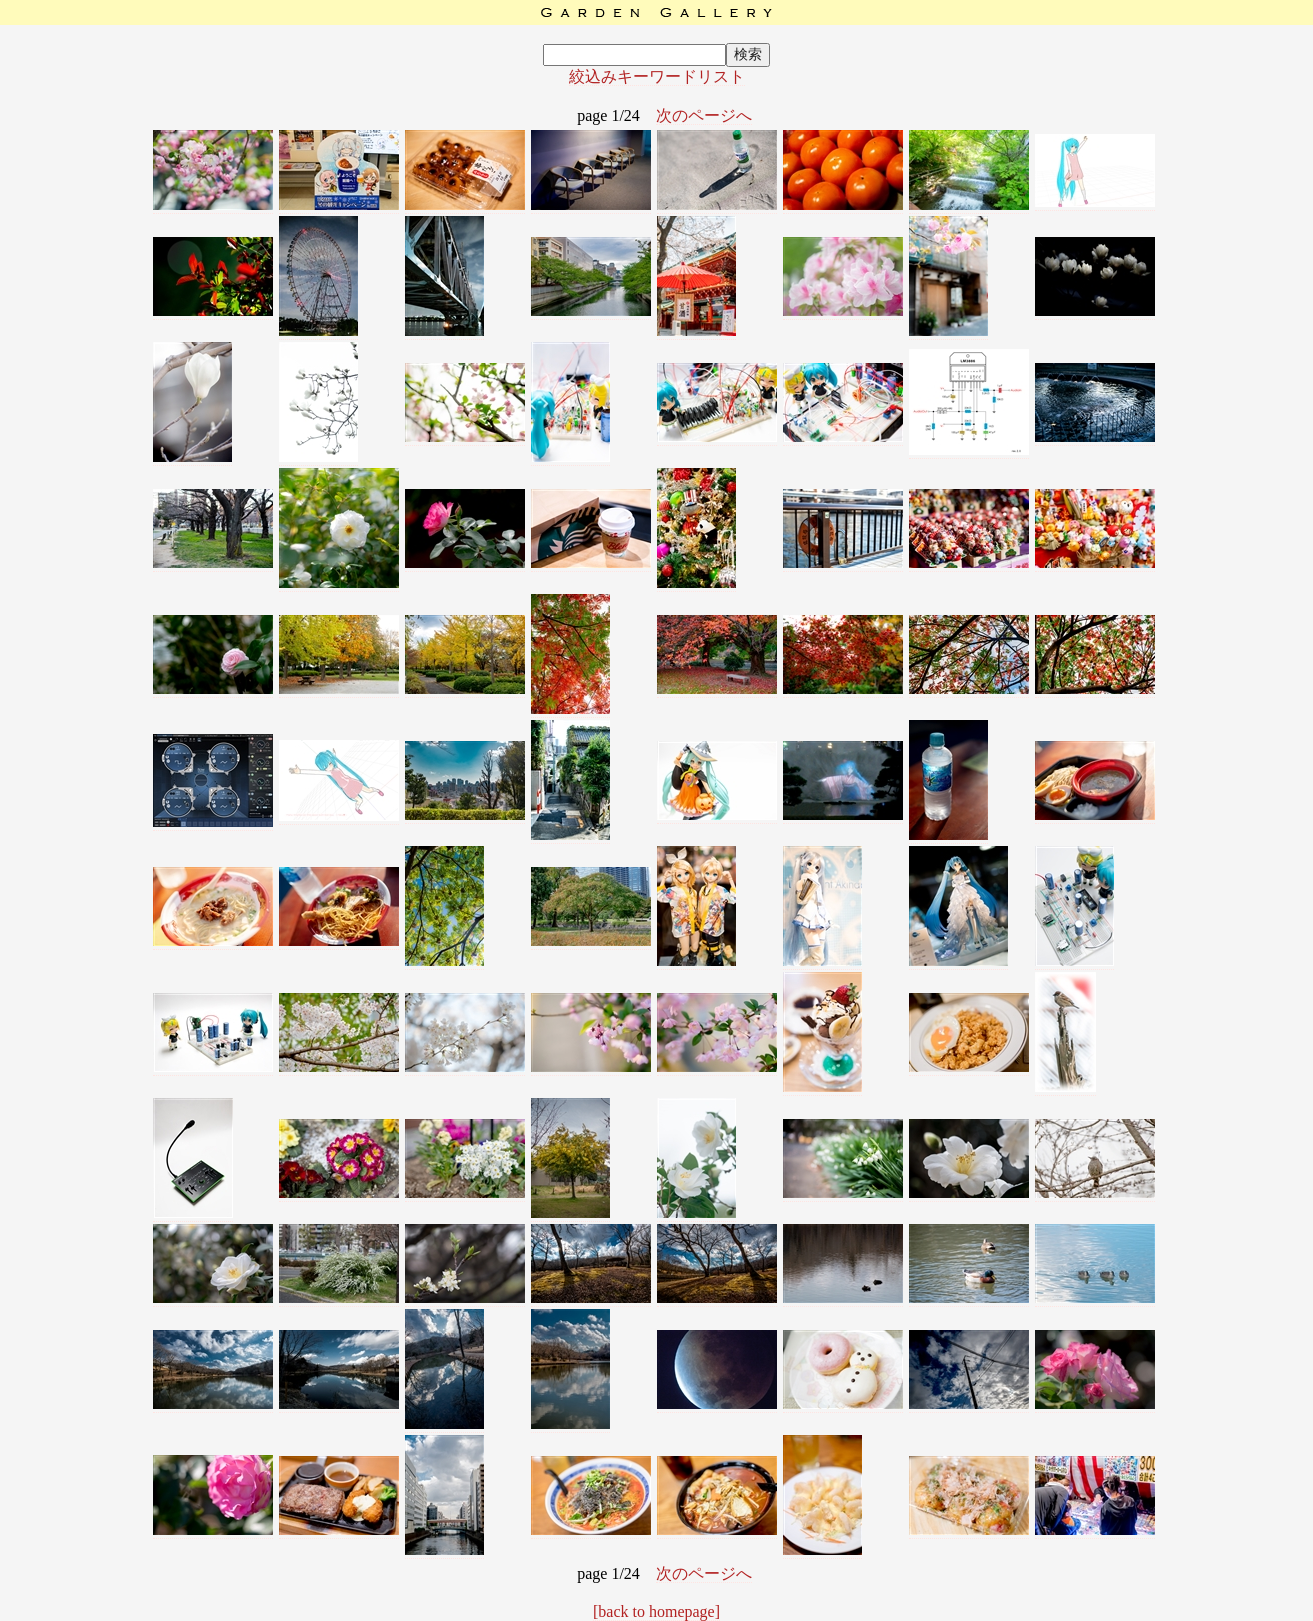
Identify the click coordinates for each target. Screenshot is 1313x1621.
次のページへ (704, 115)
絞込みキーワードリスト (657, 76)
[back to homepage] (656, 1611)
